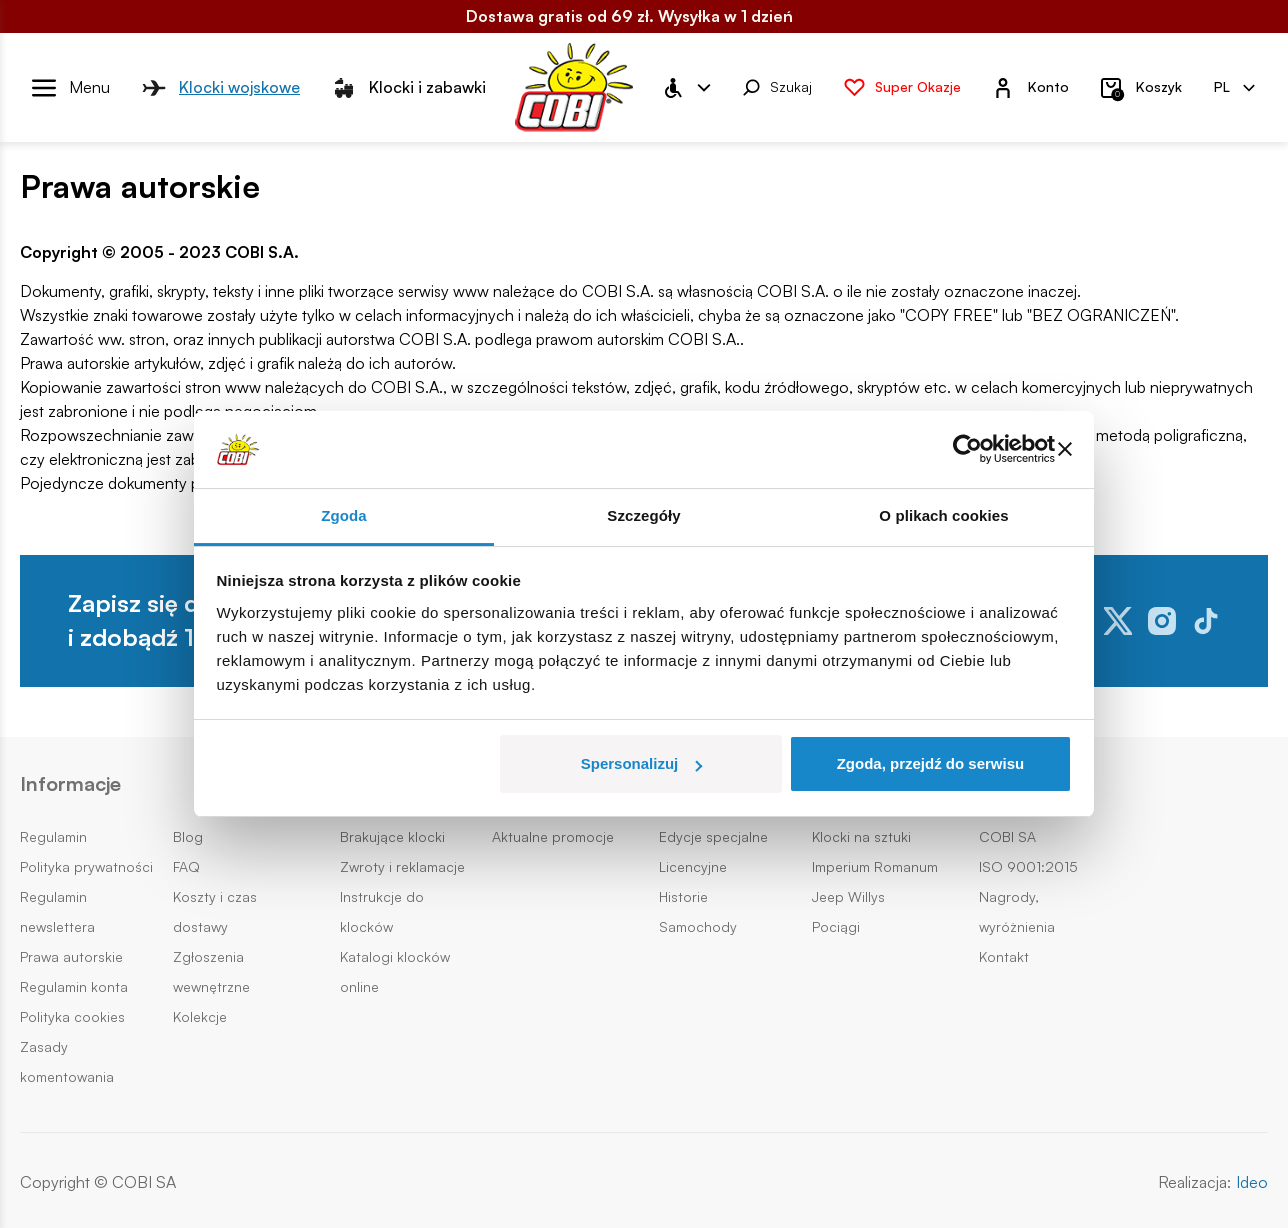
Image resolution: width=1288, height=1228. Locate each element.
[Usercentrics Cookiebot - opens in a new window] (967, 449)
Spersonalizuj (642, 763)
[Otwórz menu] (71, 88)
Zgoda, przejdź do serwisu (931, 763)
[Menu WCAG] (686, 88)
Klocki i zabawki (409, 88)
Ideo (1252, 1182)
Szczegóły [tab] (643, 515)
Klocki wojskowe (221, 88)
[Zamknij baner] (1065, 449)
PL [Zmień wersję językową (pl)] (1235, 86)
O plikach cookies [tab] (943, 515)
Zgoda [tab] (344, 515)
